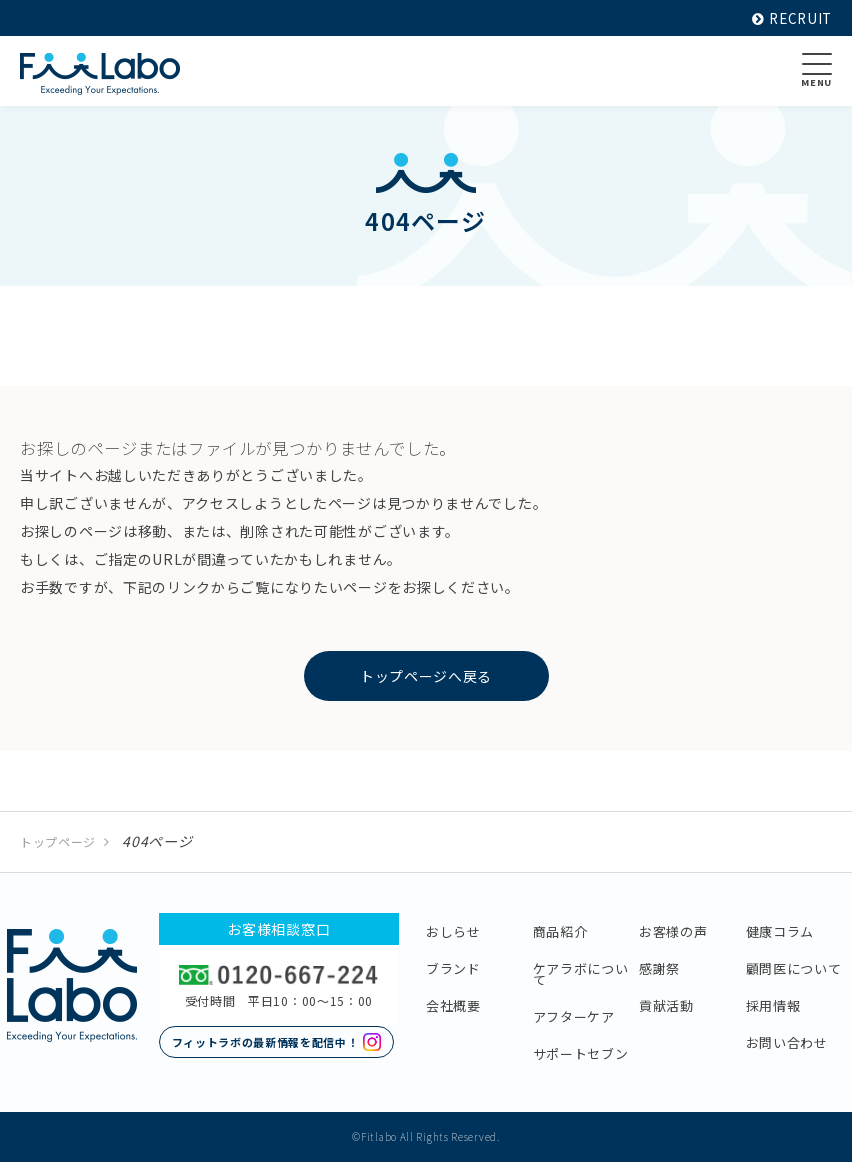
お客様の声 (673, 931)
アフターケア (574, 1016)
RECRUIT (789, 18)
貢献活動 (666, 1005)
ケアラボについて (581, 974)
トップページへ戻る (426, 676)
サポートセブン (581, 1053)
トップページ (58, 841)
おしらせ (453, 931)
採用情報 (773, 1005)
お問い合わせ (787, 1042)
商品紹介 (560, 931)
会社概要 (453, 1005)
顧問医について (794, 968)
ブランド (453, 968)
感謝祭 (659, 968)
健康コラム (780, 931)
